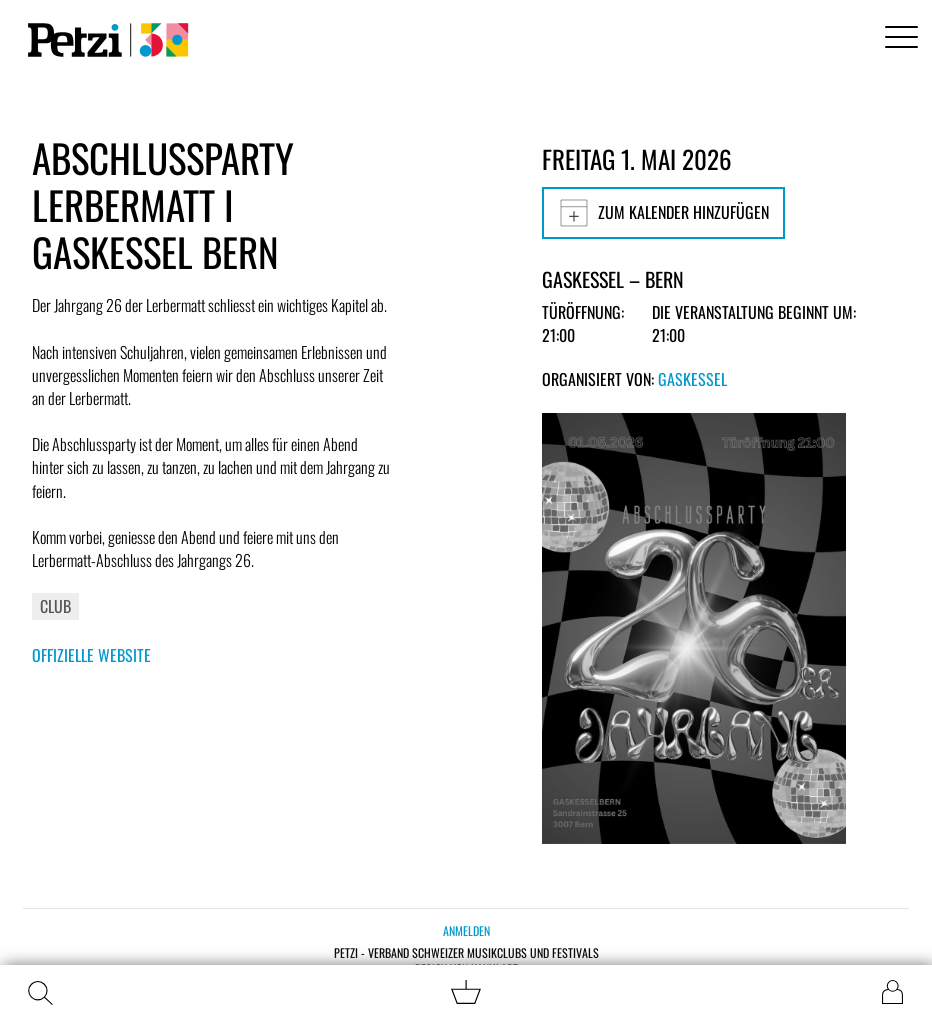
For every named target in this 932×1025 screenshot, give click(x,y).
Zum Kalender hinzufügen (663, 213)
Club (55, 606)
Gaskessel (692, 379)
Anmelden (466, 930)
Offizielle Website (91, 655)
